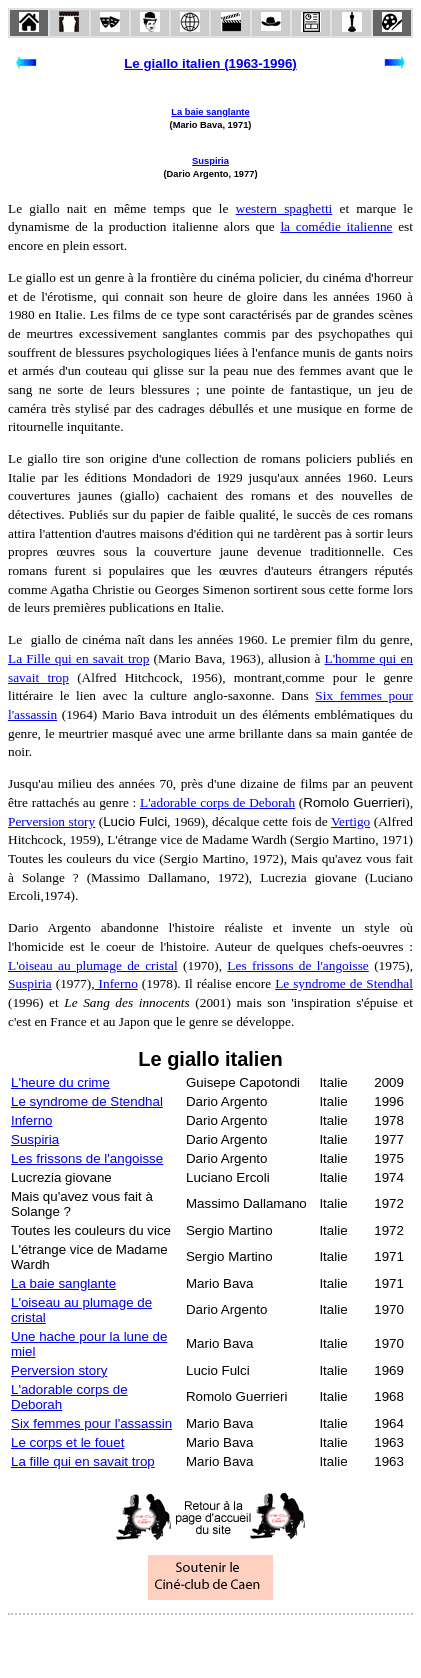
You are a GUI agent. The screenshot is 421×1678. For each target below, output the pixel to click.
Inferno (116, 983)
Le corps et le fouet (67, 1442)
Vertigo (350, 821)
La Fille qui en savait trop (78, 658)
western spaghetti (284, 208)
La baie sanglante (210, 112)
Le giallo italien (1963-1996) (210, 63)
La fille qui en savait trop (83, 1461)
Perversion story (51, 821)
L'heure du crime (60, 1082)
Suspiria (210, 161)
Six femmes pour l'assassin (91, 1423)
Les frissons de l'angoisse (297, 965)
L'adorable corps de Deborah (217, 802)
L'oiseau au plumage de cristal (93, 965)
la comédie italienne (336, 226)
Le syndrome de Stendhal (344, 983)
